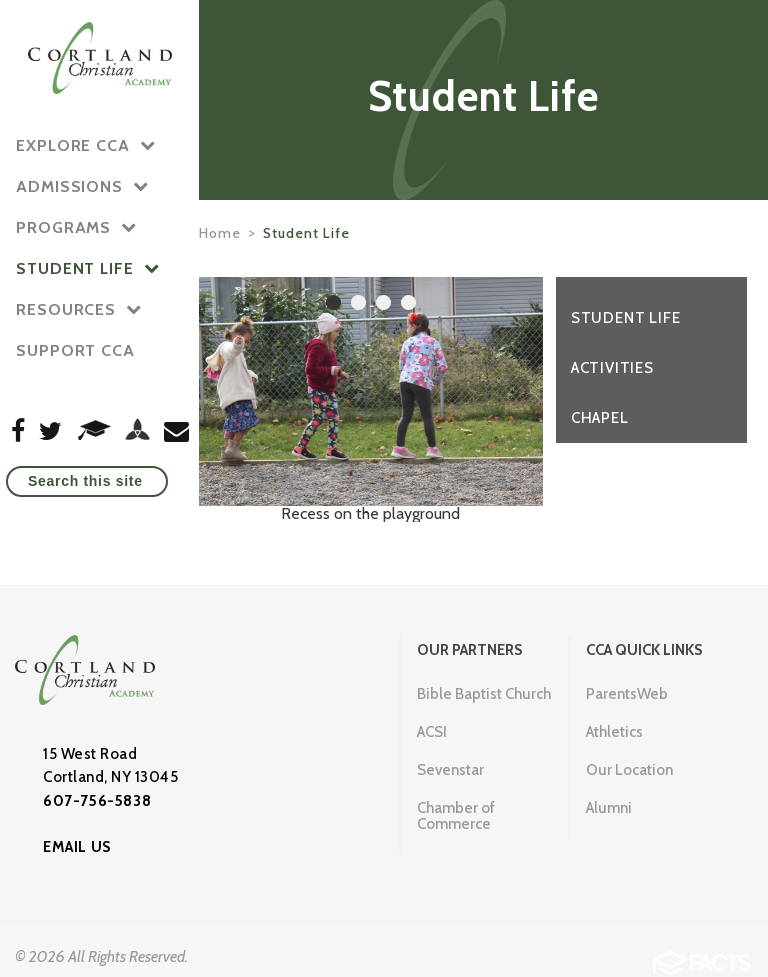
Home (220, 233)
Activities (612, 368)
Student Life (306, 233)
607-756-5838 (97, 801)
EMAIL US (77, 847)
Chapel (600, 418)
